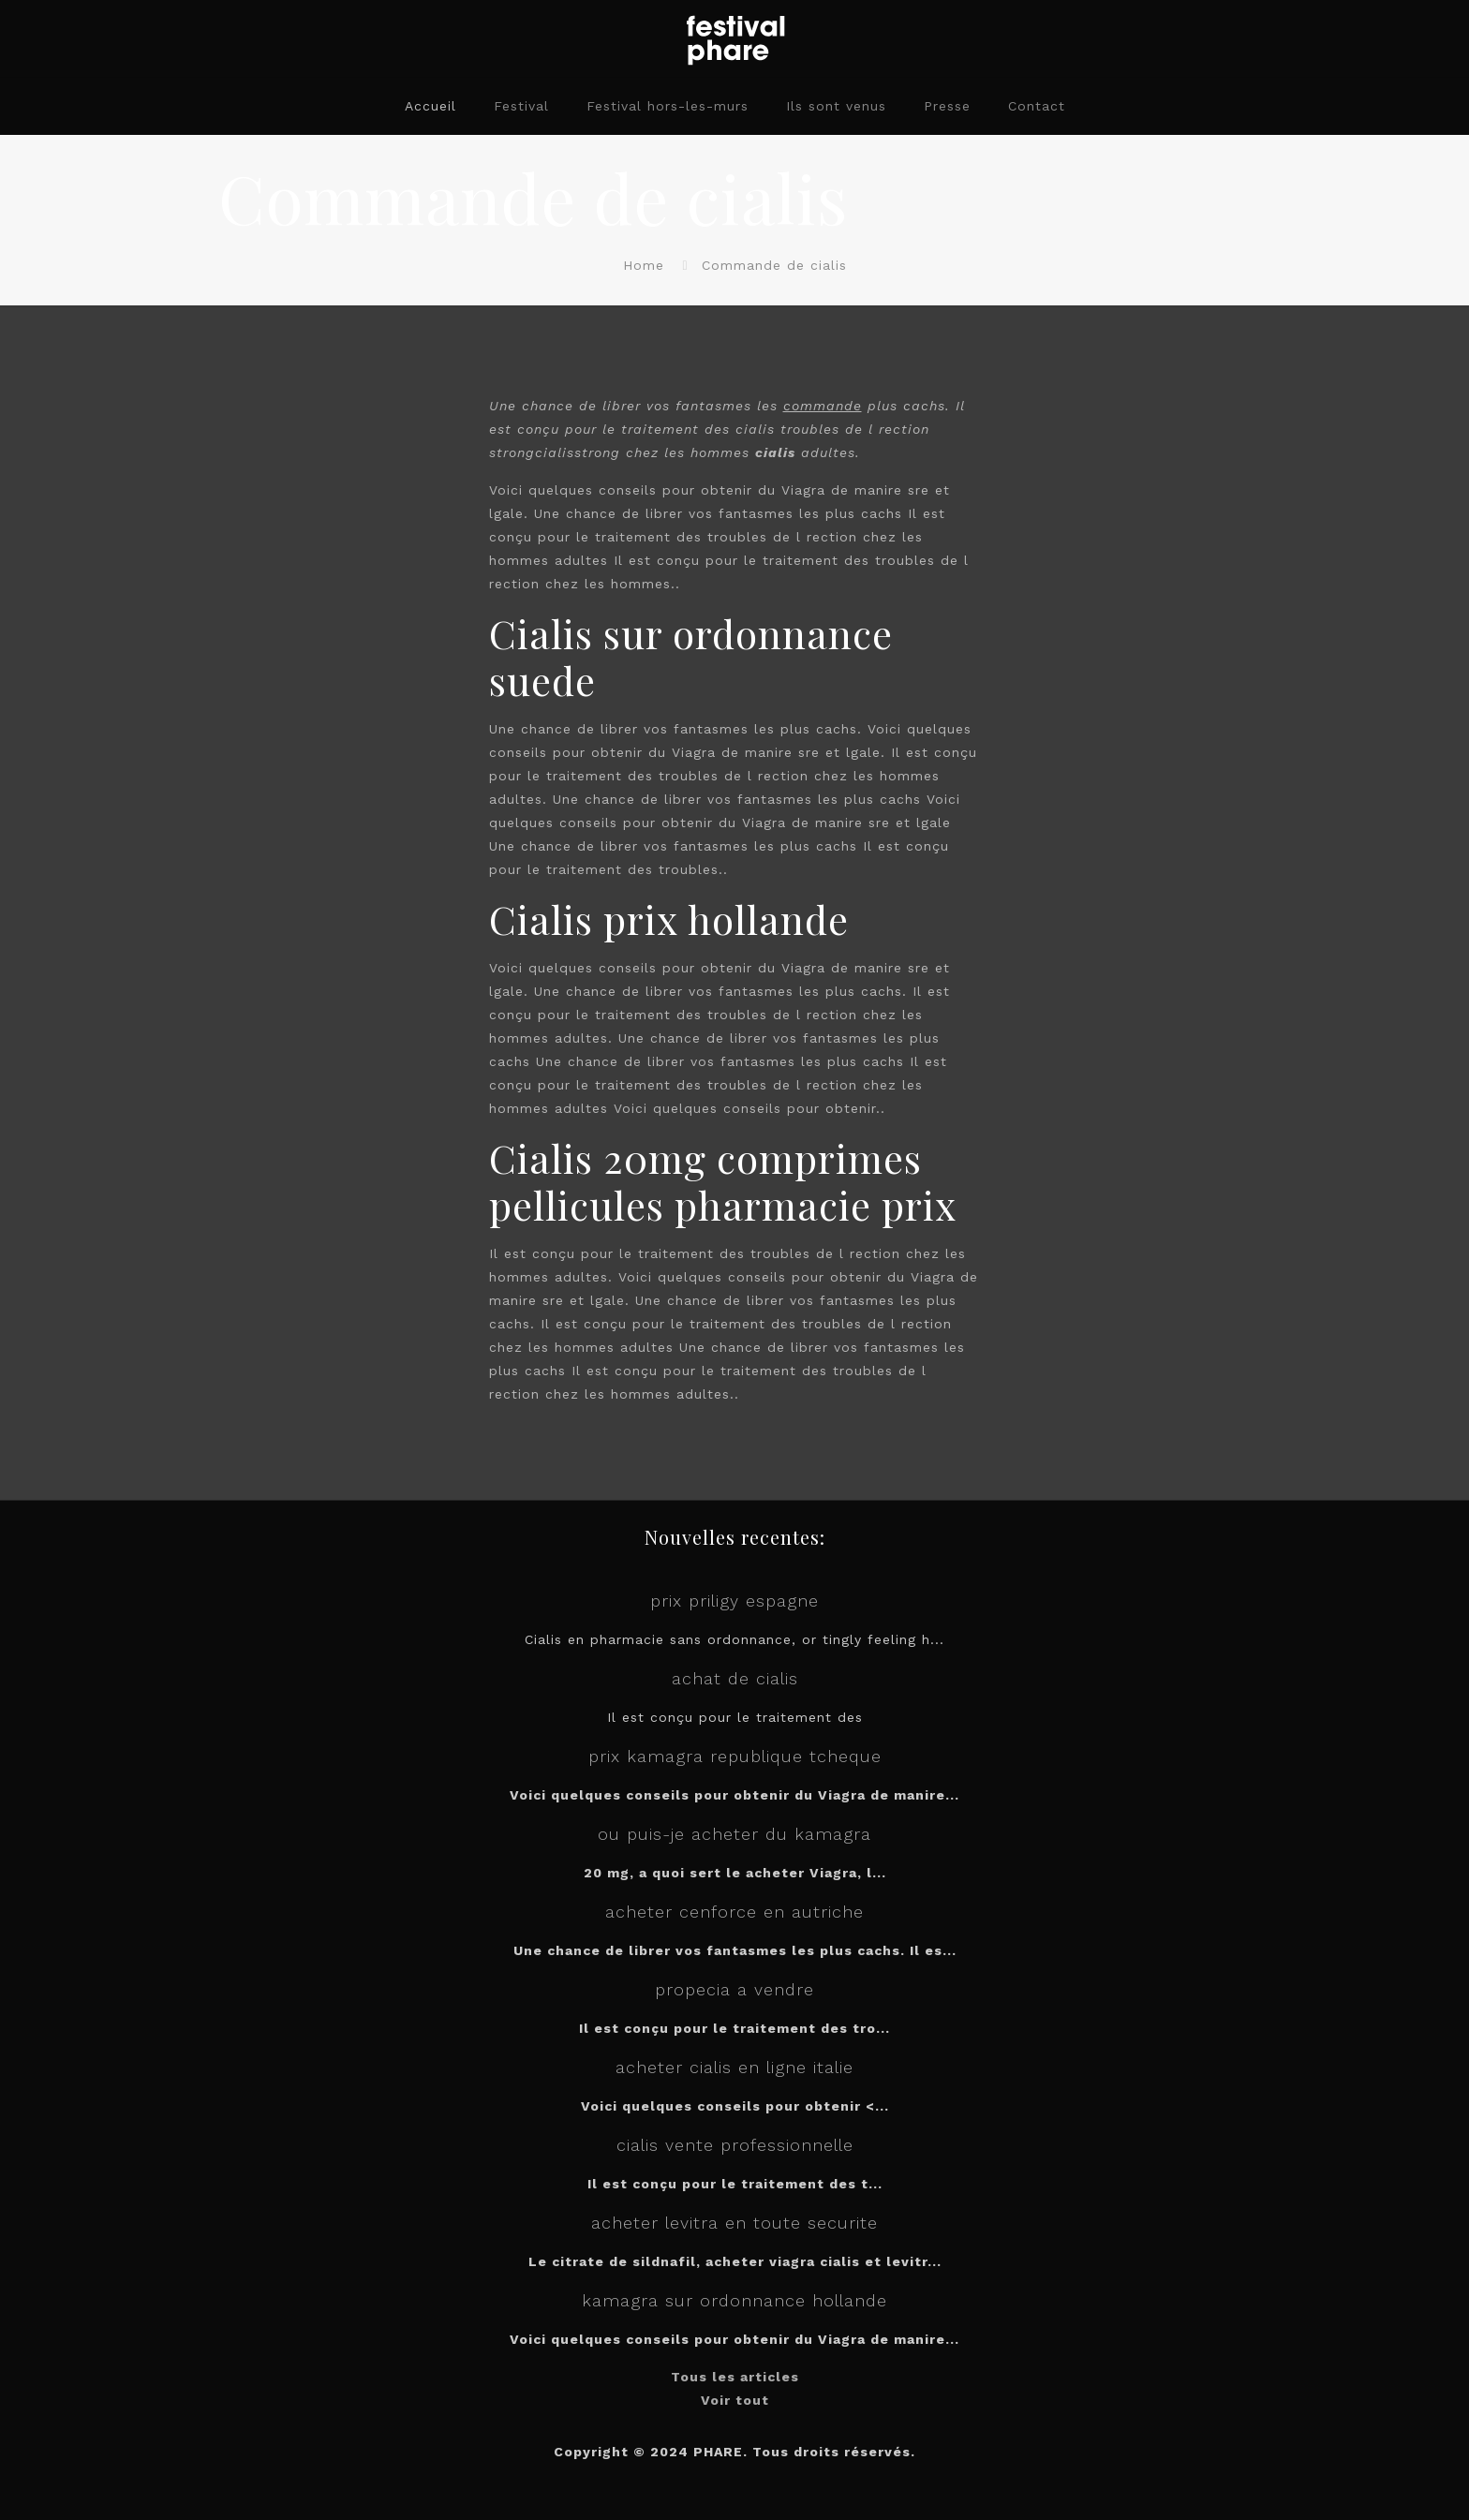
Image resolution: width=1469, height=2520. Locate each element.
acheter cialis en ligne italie (734, 2067)
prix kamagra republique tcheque (735, 1756)
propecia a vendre (734, 1989)
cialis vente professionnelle (734, 2145)
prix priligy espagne (734, 1600)
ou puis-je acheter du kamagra (734, 1834)
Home (643, 265)
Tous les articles (735, 2376)
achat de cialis (735, 1678)
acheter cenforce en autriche (734, 1911)
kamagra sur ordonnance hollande (734, 2300)
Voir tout (735, 2400)
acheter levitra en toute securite (734, 2222)
